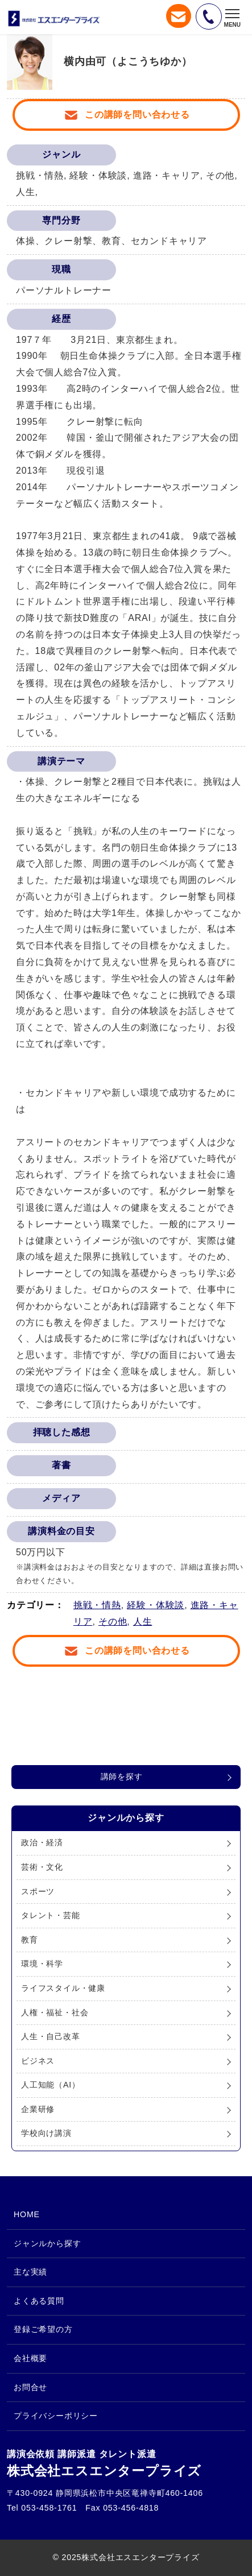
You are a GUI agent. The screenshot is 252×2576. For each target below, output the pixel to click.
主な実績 (30, 2271)
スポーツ (38, 1891)
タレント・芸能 (50, 1915)
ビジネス (38, 2060)
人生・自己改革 (50, 2036)
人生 (142, 1621)
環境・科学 (42, 1963)
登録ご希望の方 (43, 2329)
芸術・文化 (42, 1866)
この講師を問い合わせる (137, 114)
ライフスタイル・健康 (63, 1988)
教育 (29, 1939)
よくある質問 (39, 2300)
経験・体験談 (155, 1605)
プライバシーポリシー (56, 2415)
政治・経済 (42, 1842)
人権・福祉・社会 (54, 2012)
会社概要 (30, 2358)
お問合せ (30, 2387)
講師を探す (122, 1776)
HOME (27, 2214)
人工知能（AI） (50, 2084)
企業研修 (38, 2109)
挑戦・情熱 (97, 1605)
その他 (112, 1621)
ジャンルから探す (47, 2243)
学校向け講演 (46, 2133)
